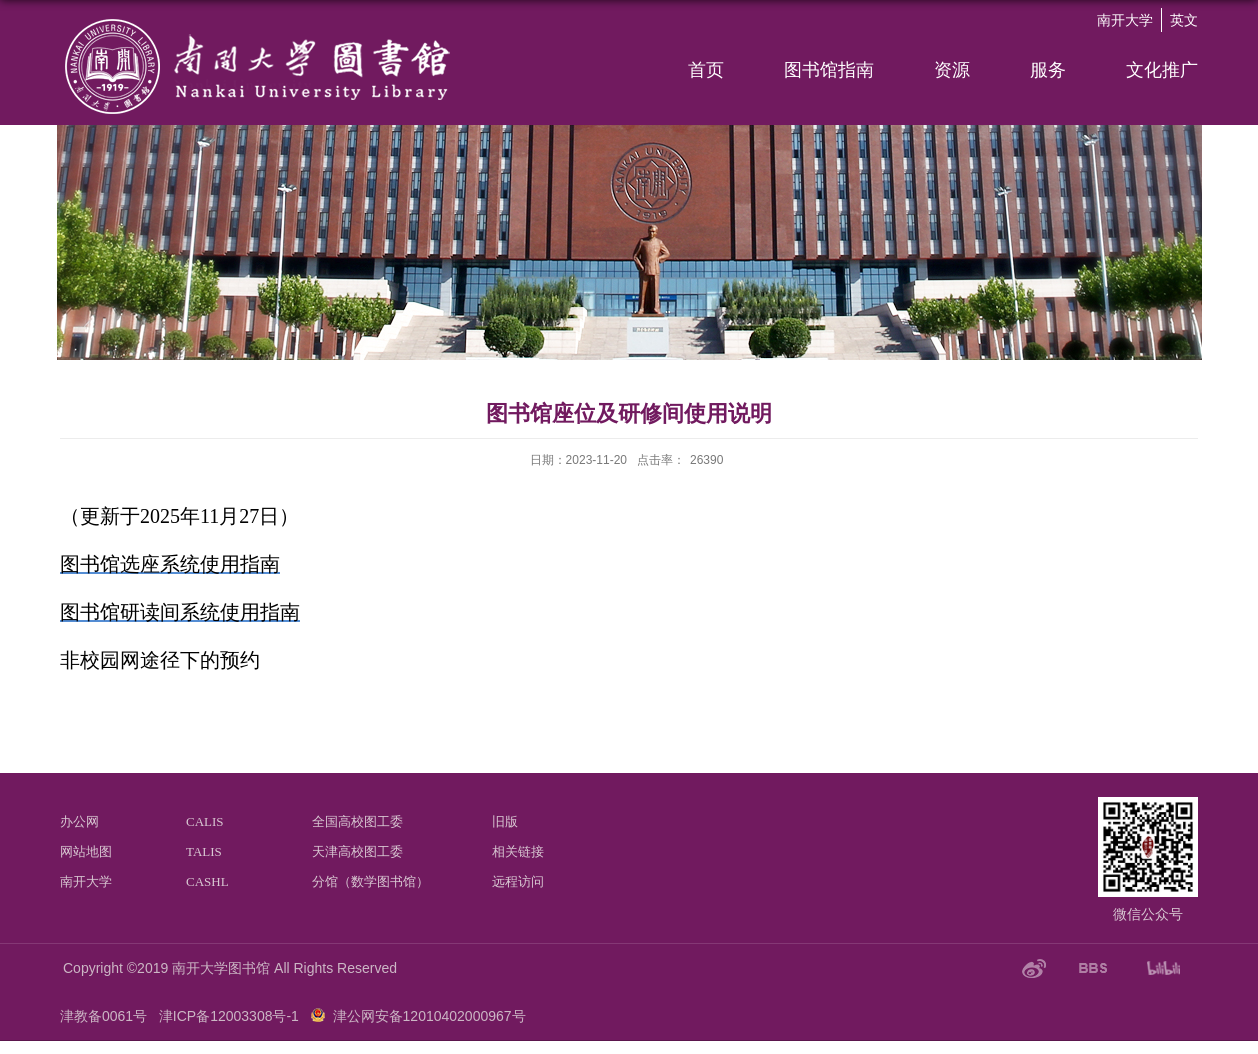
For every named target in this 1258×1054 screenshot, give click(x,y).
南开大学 (1125, 20)
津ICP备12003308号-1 (229, 1016)
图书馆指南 (829, 70)
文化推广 (1162, 70)
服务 (1048, 70)
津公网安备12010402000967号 (429, 1016)
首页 (706, 70)
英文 (1184, 20)
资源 (952, 70)
